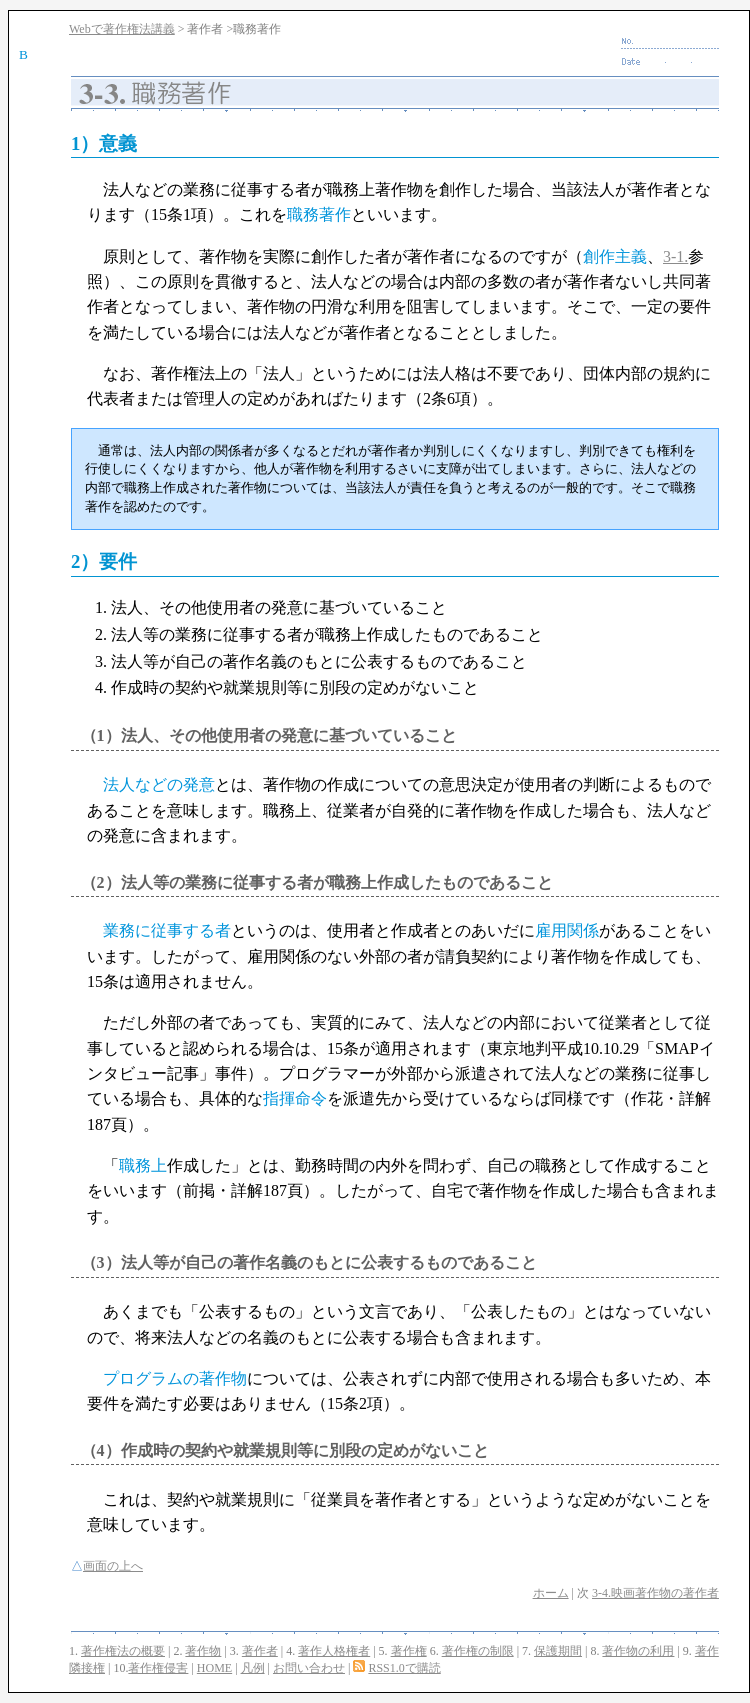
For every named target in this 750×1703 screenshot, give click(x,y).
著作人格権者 (334, 1651)
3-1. (675, 256)
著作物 (203, 1651)
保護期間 (558, 1651)
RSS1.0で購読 (404, 1668)
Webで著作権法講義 (122, 29)
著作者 (260, 1651)
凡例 (253, 1668)
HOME (214, 1668)
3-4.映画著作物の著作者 (655, 1593)
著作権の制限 (478, 1651)
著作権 (409, 1651)
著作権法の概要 (123, 1651)
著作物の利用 (638, 1651)
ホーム (551, 1593)
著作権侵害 (158, 1668)
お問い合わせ (309, 1668)
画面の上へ (113, 1566)
